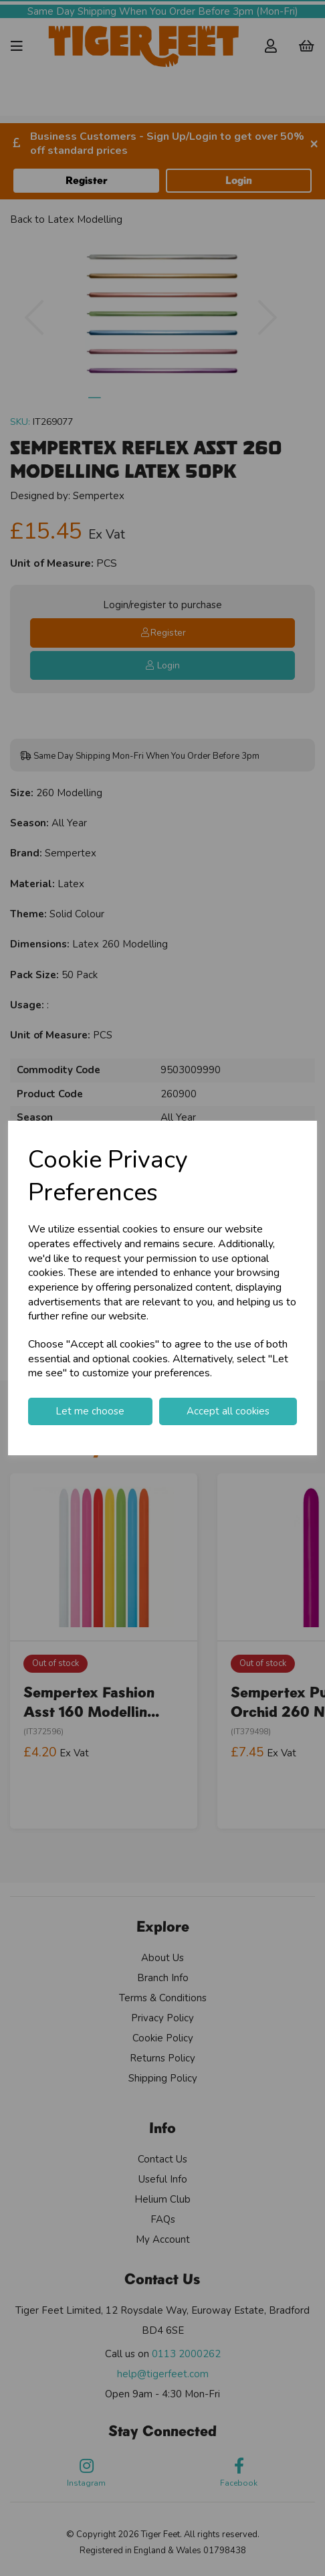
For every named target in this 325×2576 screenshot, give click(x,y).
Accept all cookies (228, 1411)
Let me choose (90, 1411)
